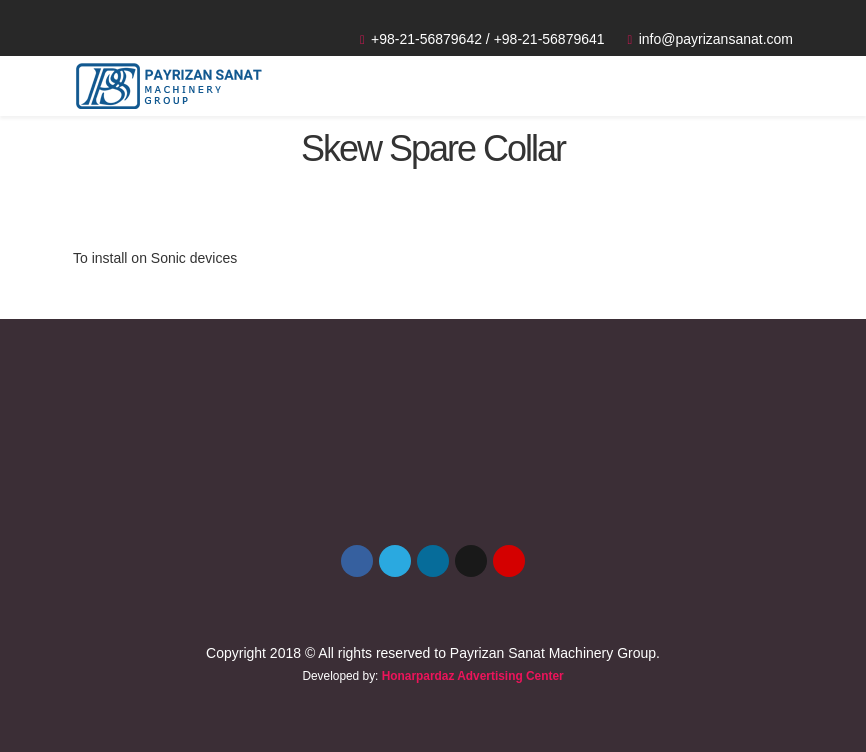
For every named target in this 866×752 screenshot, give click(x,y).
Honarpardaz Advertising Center (473, 676)
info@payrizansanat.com (716, 39)
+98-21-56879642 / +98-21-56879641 (488, 39)
